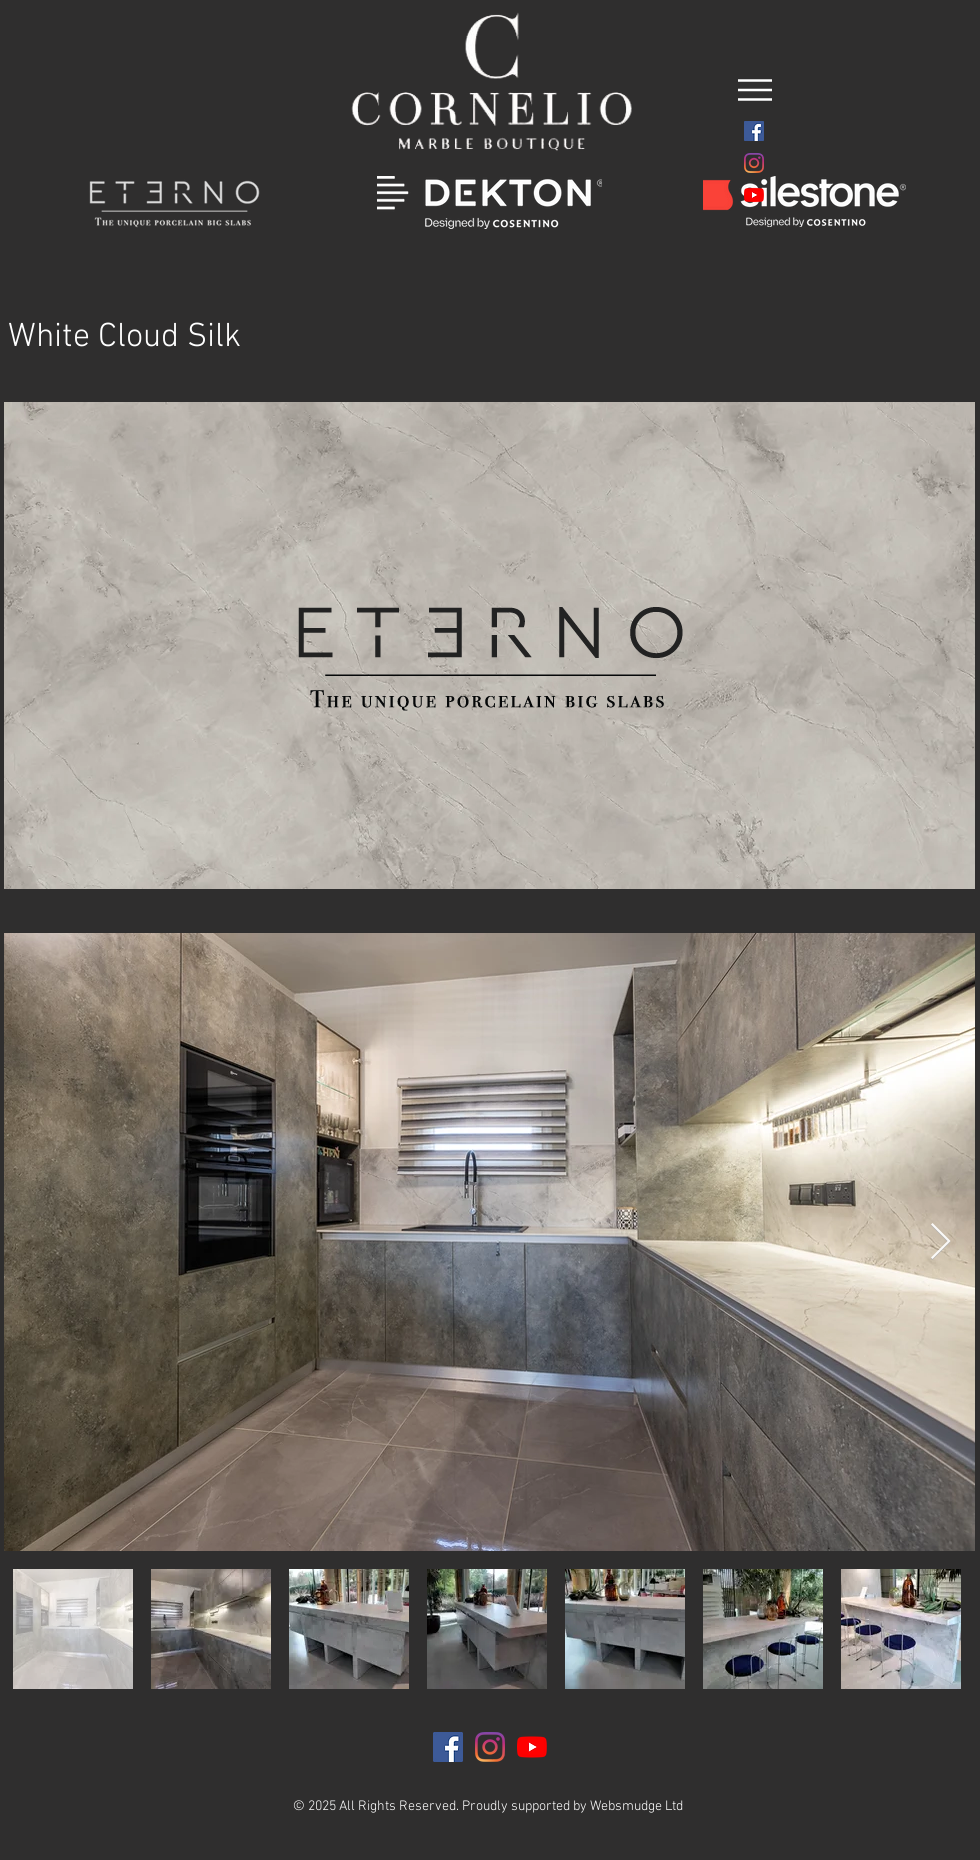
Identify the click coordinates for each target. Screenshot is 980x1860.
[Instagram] (754, 163)
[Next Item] (940, 1242)
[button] (755, 90)
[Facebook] (754, 131)
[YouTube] (754, 195)
